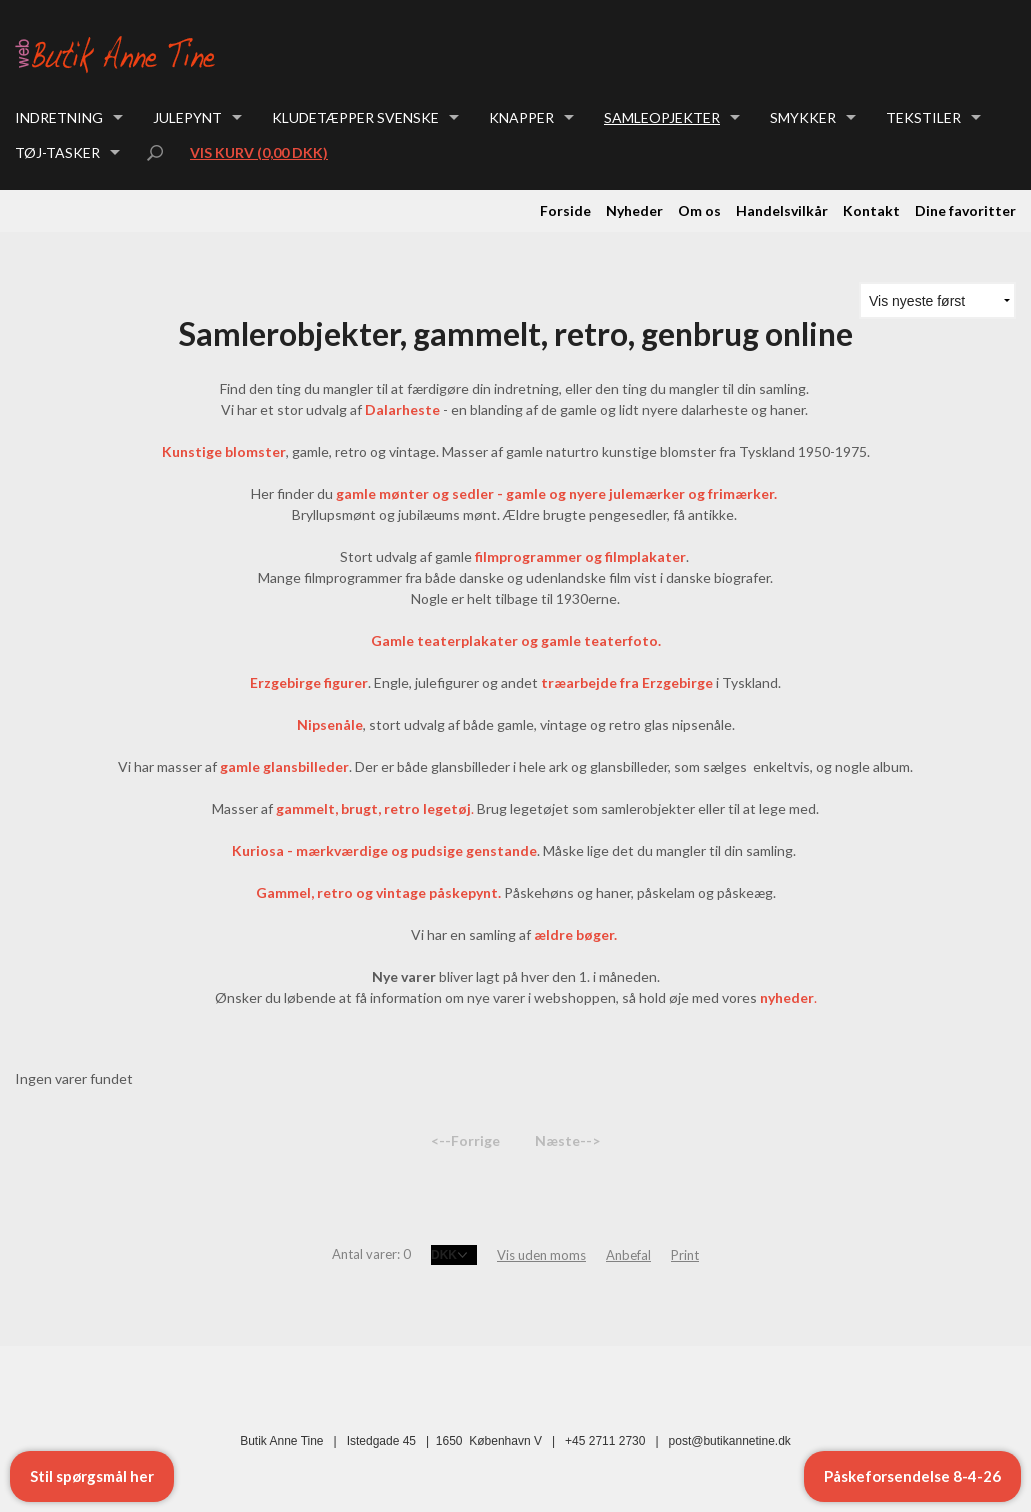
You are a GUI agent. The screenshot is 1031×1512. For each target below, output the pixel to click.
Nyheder (634, 210)
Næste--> (567, 1140)
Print (685, 1255)
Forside (565, 210)
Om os (699, 210)
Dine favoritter (965, 210)
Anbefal (628, 1255)
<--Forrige (465, 1140)
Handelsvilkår (782, 210)
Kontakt (871, 210)
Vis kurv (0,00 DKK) (259, 152)
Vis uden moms (541, 1255)
